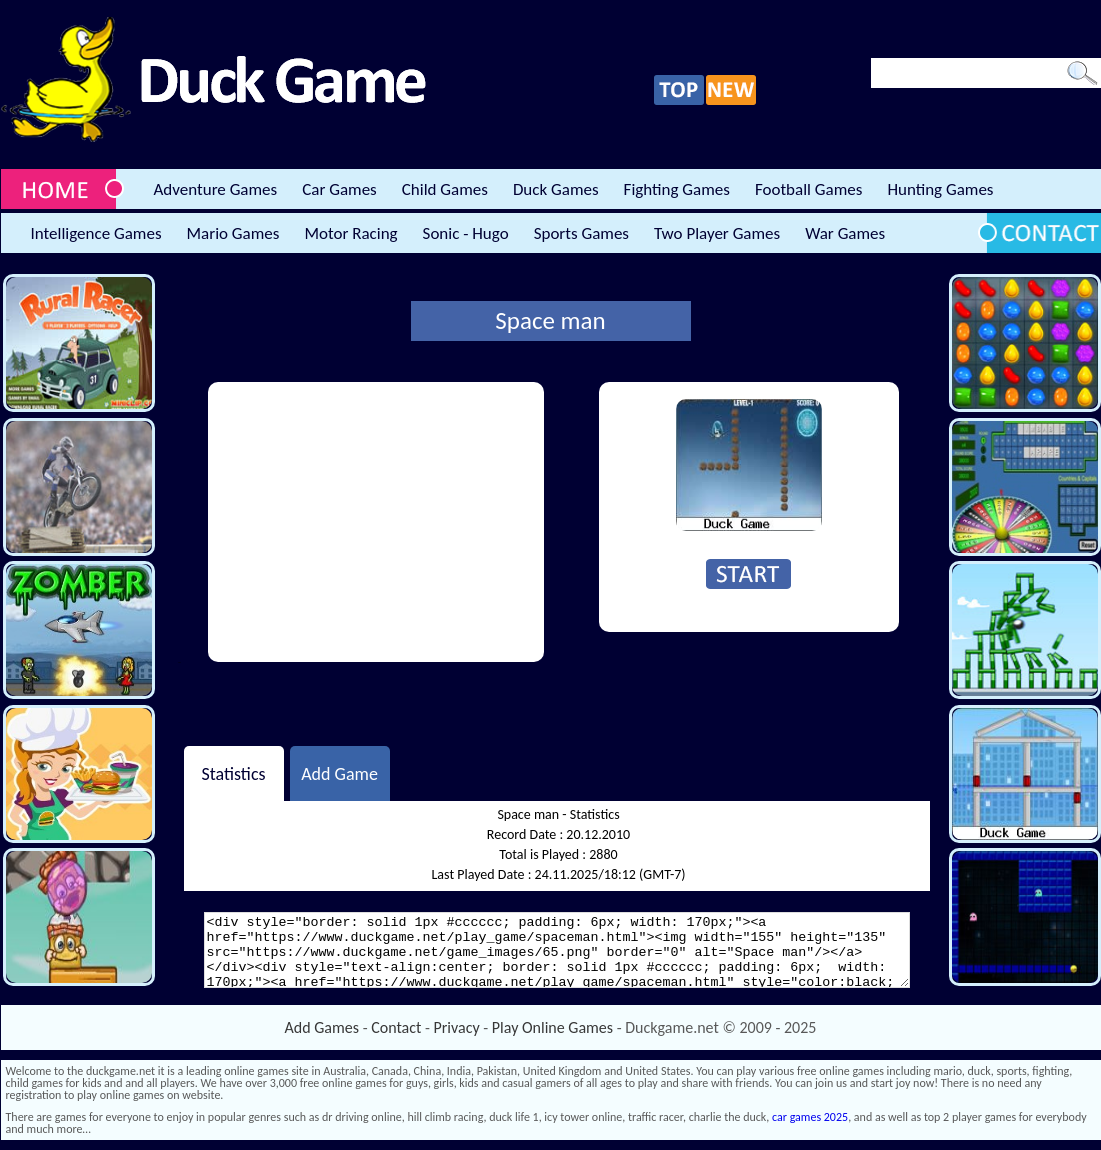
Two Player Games (717, 233)
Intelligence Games (96, 233)
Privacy (457, 1027)
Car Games (339, 189)
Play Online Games (552, 1027)
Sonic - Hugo (466, 233)
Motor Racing (350, 233)
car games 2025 (810, 1117)
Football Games (808, 189)
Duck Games (556, 189)
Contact (396, 1027)
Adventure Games (216, 189)
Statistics (233, 773)
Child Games (445, 189)
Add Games (322, 1027)
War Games (845, 233)
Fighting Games (677, 189)
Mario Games (233, 233)
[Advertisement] (376, 522)
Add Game (339, 773)
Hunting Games (940, 189)
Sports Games (581, 233)
